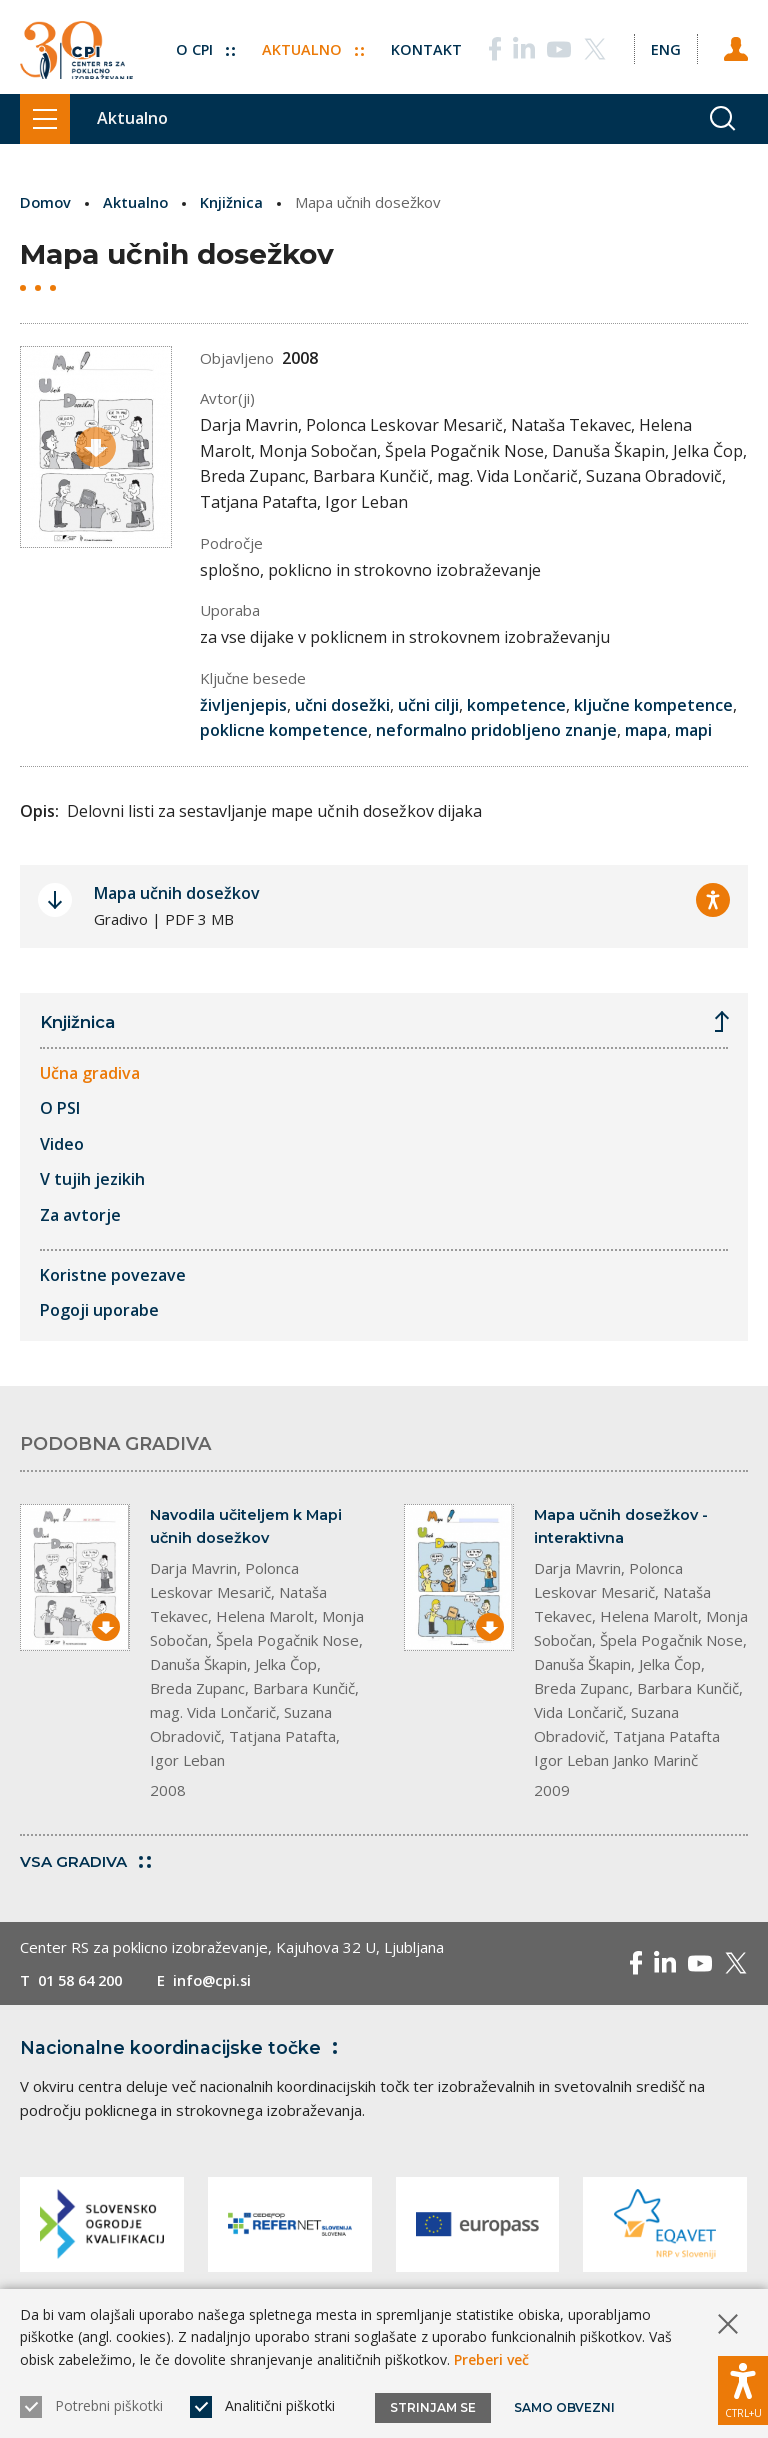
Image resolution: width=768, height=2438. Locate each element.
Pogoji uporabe (99, 1311)
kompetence (516, 705)
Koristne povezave (113, 1275)
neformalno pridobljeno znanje (496, 730)
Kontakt (423, 43)
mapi (693, 730)
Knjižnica (234, 202)
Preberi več (491, 2359)
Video (62, 1144)
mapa (646, 730)
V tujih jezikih (92, 1180)
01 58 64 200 (84, 1983)
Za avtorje (80, 1216)
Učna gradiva (90, 1073)
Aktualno (309, 43)
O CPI (201, 43)
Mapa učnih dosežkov (177, 892)
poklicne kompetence (284, 730)
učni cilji (428, 705)
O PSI (60, 1109)
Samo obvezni (564, 2407)
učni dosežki (342, 705)
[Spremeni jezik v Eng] (664, 43)
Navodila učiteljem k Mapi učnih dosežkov (249, 1527)
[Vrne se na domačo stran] (76, 47)
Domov (46, 202)
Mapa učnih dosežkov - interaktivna (623, 1527)
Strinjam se (433, 2407)
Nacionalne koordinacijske (183, 2051)
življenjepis (243, 705)
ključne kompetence (653, 705)
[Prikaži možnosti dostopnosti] (743, 2388)
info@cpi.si (222, 1983)
